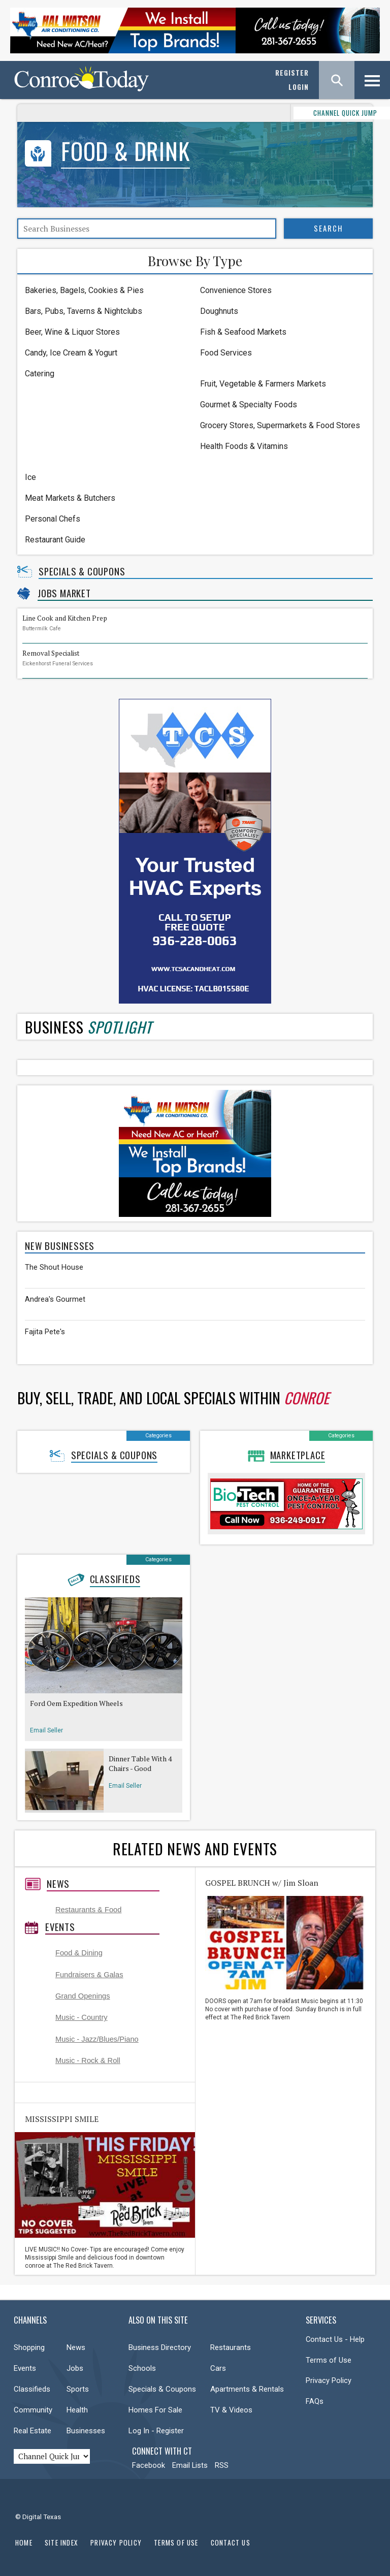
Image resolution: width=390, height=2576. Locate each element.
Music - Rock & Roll (87, 2060)
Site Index (61, 2542)
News (58, 1883)
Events (60, 1927)
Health (77, 2409)
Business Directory (159, 2347)
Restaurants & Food (88, 1910)
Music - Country (81, 2017)
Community (33, 2409)
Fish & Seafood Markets (243, 332)
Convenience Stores (236, 290)
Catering (39, 373)
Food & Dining (79, 1953)
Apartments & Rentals (247, 2389)
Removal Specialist (51, 653)
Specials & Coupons (82, 571)
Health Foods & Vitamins (244, 446)
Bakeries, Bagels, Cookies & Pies (84, 290)
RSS (222, 2465)
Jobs (75, 2368)
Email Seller (46, 1730)
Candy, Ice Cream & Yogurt (71, 353)
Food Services (226, 353)
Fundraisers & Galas (89, 1975)
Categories (158, 1435)
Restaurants (230, 2347)
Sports (78, 2389)
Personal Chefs (52, 519)
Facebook (148, 2465)
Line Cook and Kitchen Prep (64, 618)
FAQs (314, 2401)
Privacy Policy (328, 2380)
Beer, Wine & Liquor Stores (72, 332)
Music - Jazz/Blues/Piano (97, 2039)
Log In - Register (156, 2430)
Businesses (86, 2430)
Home (23, 2542)
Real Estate (32, 2430)
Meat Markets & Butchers (70, 498)
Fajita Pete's (45, 1331)
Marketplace (298, 1455)
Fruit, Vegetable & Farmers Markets (263, 384)
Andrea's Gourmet (55, 1299)
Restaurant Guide (55, 539)
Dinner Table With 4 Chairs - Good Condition (140, 1764)
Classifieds (115, 1579)
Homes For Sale (155, 2409)
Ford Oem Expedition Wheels (76, 1703)
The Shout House (54, 1267)
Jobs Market (64, 593)
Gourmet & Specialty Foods (248, 404)
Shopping (29, 2347)
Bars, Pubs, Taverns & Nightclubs (83, 311)
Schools (142, 2368)
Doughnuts (219, 311)
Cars (218, 2368)
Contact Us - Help (335, 2339)
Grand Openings (82, 1996)
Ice (30, 477)
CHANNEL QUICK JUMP (306, 113)
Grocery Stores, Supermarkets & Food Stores (280, 425)
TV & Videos (231, 2409)
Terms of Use (328, 2360)
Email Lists (190, 2465)
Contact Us (230, 2542)
